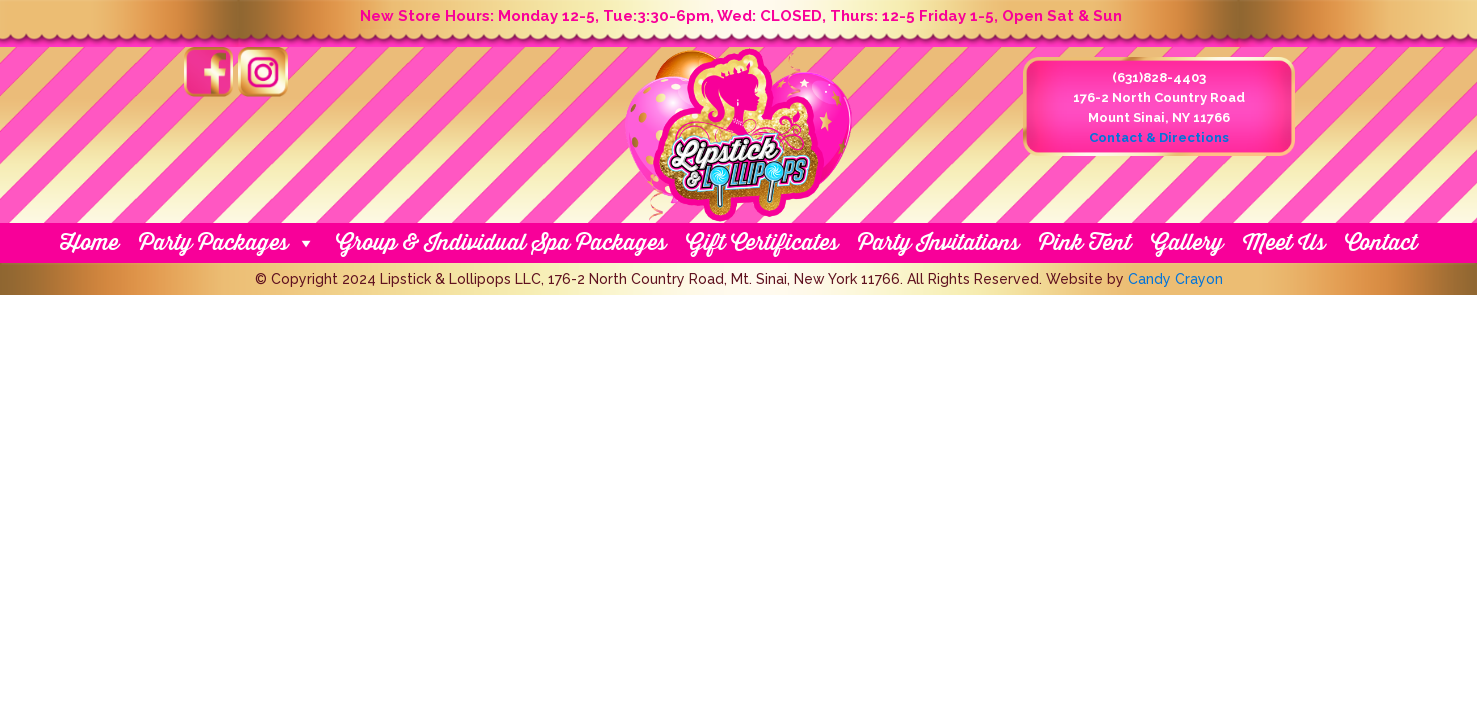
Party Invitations (938, 242)
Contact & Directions (1159, 137)
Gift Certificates (762, 242)
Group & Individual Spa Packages (501, 242)
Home (89, 242)
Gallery (1187, 242)
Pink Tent (1085, 242)
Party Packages (227, 243)
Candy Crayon (1175, 279)
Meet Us (1284, 242)
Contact (1381, 242)
